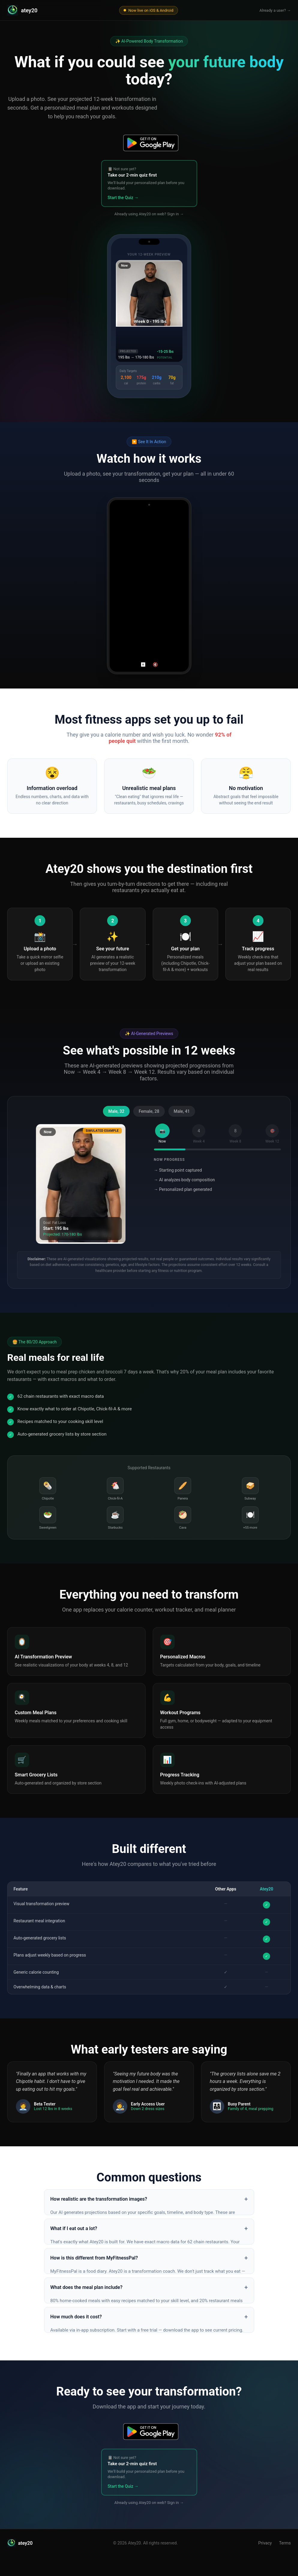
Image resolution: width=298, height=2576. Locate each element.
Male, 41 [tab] (182, 1111)
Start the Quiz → (123, 197)
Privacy (265, 2543)
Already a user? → (275, 10)
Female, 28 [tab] (149, 1111)
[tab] (162, 1134)
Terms (285, 2543)
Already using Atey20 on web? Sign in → (149, 214)
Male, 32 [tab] (116, 1111)
